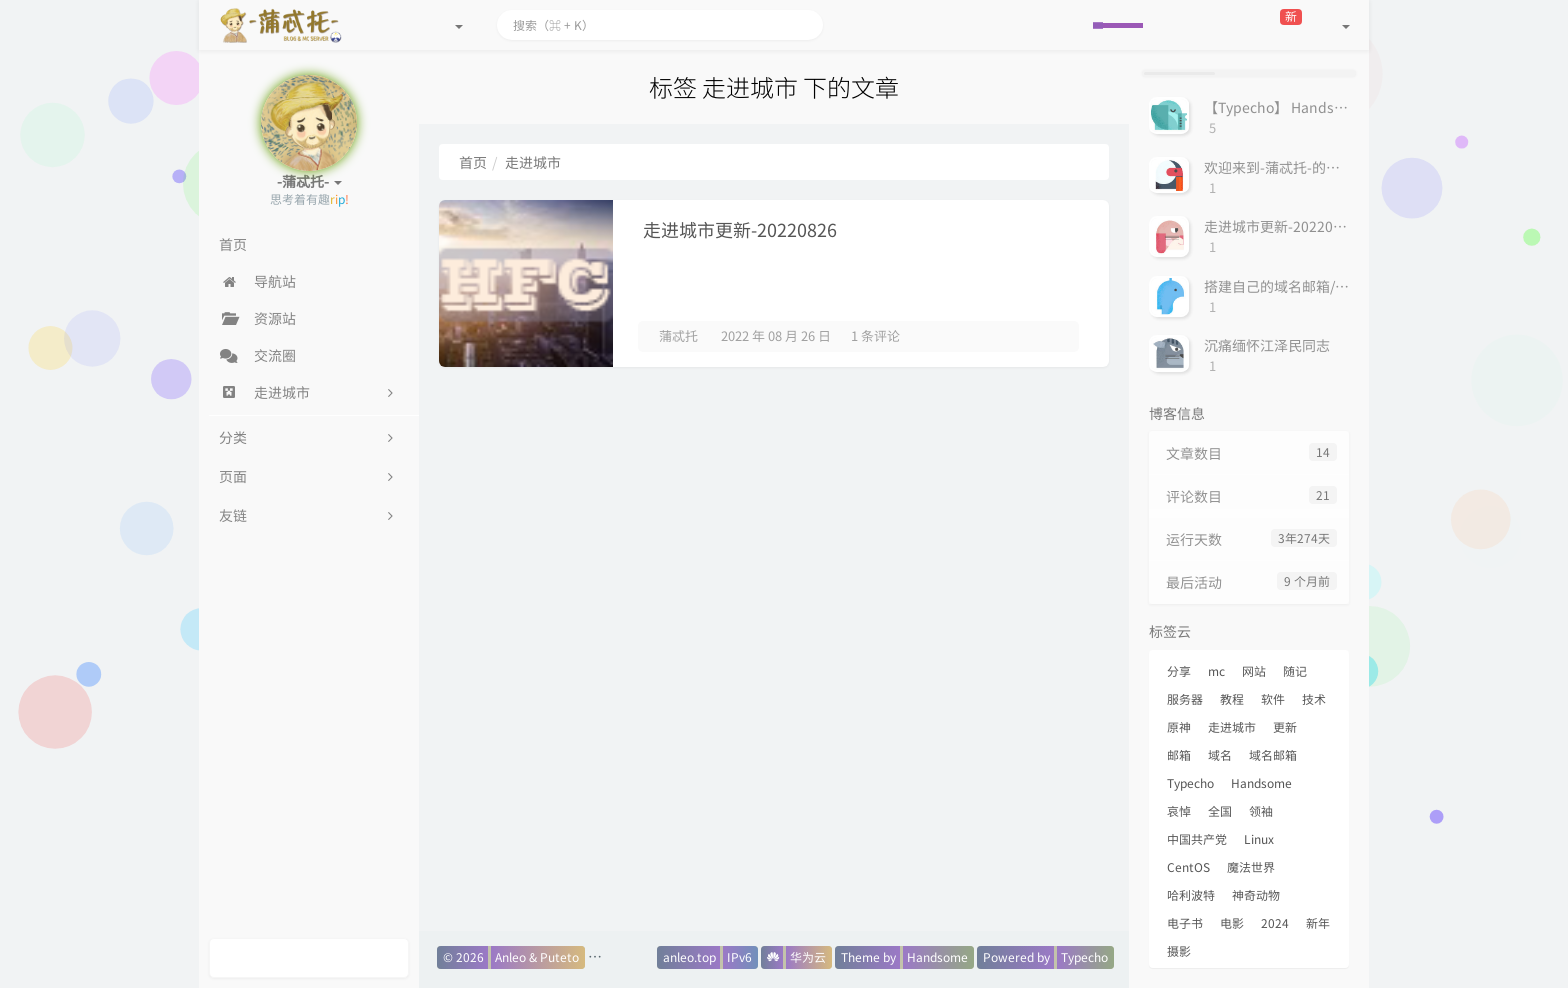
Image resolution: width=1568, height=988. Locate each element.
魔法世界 (1251, 867)
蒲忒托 (678, 335)
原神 (1179, 727)
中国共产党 (1197, 839)
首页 (473, 162)
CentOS (1188, 867)
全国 (1220, 811)
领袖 (1261, 811)
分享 (1179, 671)
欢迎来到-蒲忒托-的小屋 (1279, 167)
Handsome (1261, 783)
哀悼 (1179, 811)
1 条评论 (875, 335)
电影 (1232, 923)
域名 (1220, 755)
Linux (1259, 839)
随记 (1295, 671)
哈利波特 (1191, 895)
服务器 (1185, 699)
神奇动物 (1256, 895)
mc (1216, 671)
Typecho (1190, 783)
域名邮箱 (1273, 755)
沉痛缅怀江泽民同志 (1267, 345)
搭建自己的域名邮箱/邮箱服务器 (1304, 286)
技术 (1314, 699)
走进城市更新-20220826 (740, 229)
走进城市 (1232, 727)
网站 (1254, 671)
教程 (1232, 699)
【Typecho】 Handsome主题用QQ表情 (1328, 107)
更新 (1285, 727)
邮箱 (1179, 755)
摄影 (1179, 951)
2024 (1275, 923)
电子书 (1185, 923)
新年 (1318, 923)
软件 (1273, 699)
